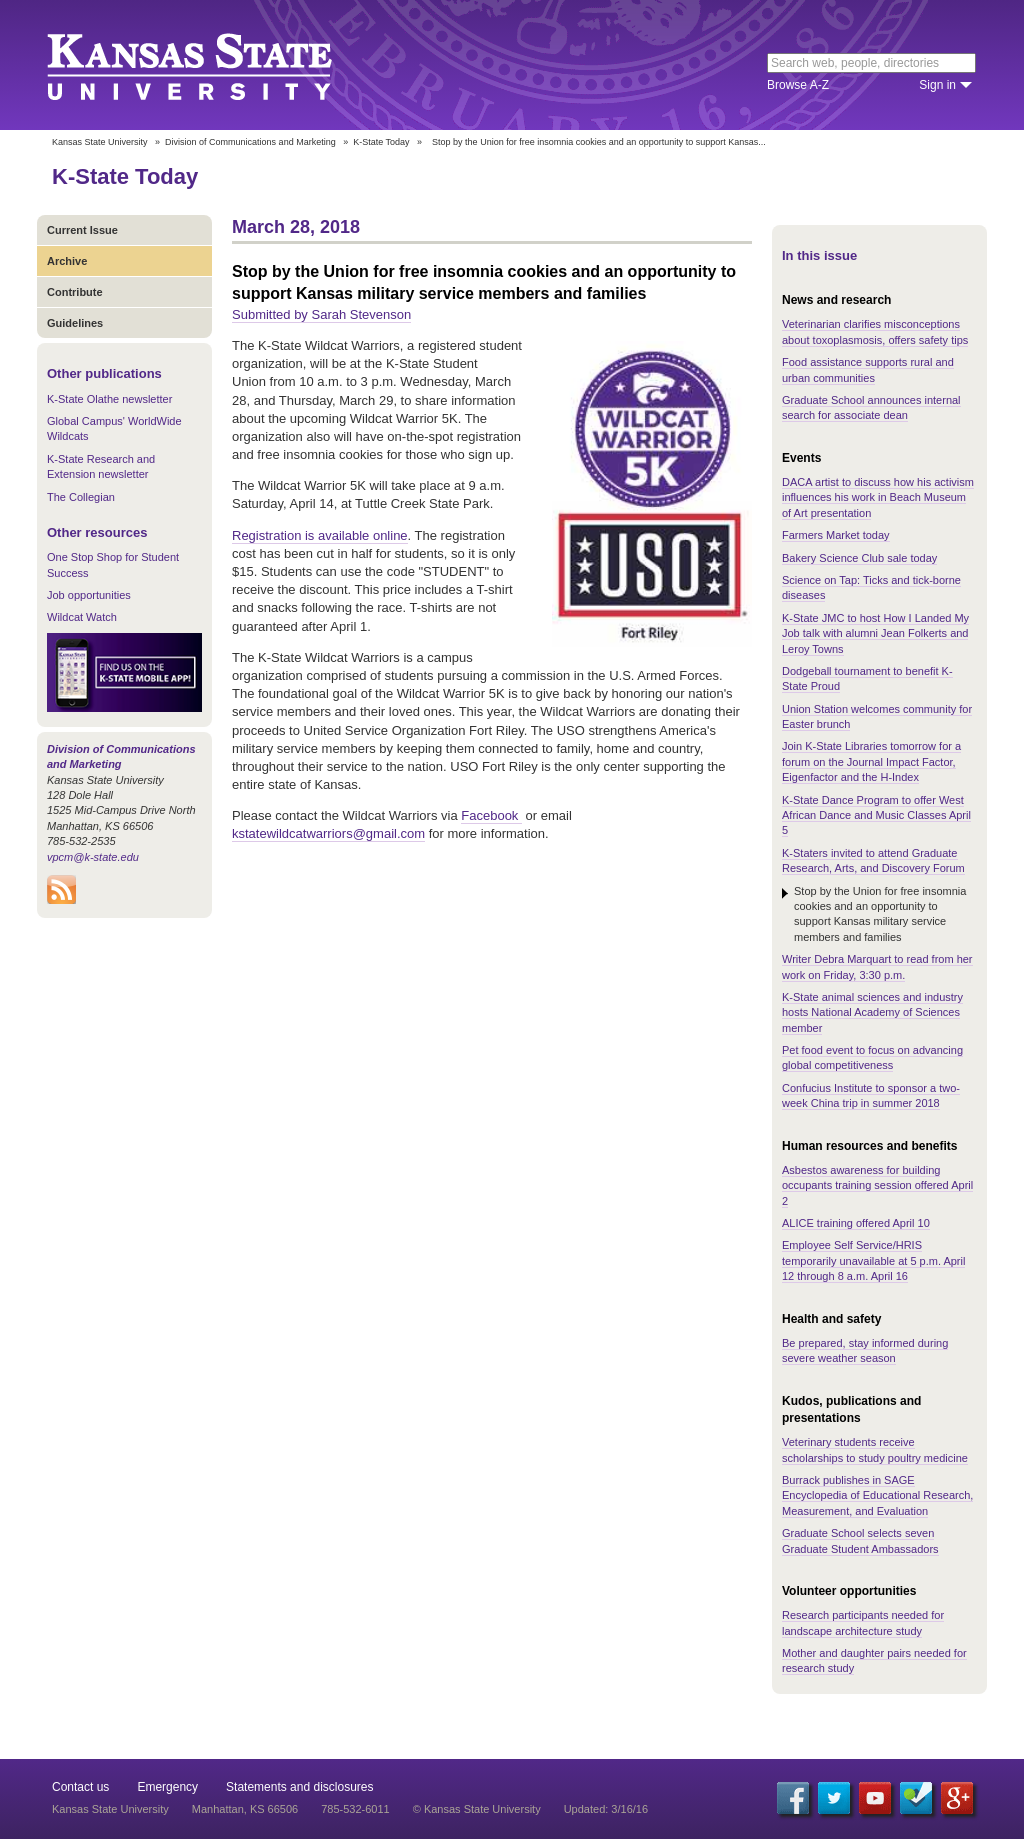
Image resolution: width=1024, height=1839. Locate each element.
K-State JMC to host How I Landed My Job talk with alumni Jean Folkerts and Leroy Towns (875, 633)
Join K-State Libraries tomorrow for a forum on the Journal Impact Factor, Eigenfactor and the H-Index (871, 761)
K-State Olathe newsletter (109, 399)
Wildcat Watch (82, 617)
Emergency (167, 1787)
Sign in (937, 85)
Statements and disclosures (299, 1787)
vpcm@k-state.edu (93, 857)
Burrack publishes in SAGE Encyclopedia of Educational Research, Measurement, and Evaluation (877, 1495)
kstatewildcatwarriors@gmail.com (328, 833)
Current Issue (82, 230)
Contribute (75, 292)
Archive (67, 261)
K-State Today (381, 142)
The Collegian (81, 497)
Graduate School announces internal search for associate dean (871, 407)
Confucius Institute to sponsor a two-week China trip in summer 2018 (871, 1095)
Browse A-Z (798, 85)
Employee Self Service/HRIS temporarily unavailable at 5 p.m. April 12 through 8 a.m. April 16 (873, 1260)
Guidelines (75, 323)
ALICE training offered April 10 (856, 1223)
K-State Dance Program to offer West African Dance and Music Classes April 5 (876, 815)
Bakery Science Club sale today (859, 558)
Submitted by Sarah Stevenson (321, 314)
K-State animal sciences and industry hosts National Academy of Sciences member (872, 1012)
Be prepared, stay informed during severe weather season (865, 1350)
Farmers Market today (836, 535)
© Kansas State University (477, 1809)
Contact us (80, 1787)
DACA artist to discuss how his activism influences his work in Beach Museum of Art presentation (878, 497)
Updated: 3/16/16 (606, 1809)
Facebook (491, 815)
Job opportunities (89, 595)
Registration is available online (320, 535)
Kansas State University (214, 65)
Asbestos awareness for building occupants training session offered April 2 (877, 1185)
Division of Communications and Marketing (250, 142)
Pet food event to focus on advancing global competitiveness (872, 1057)
